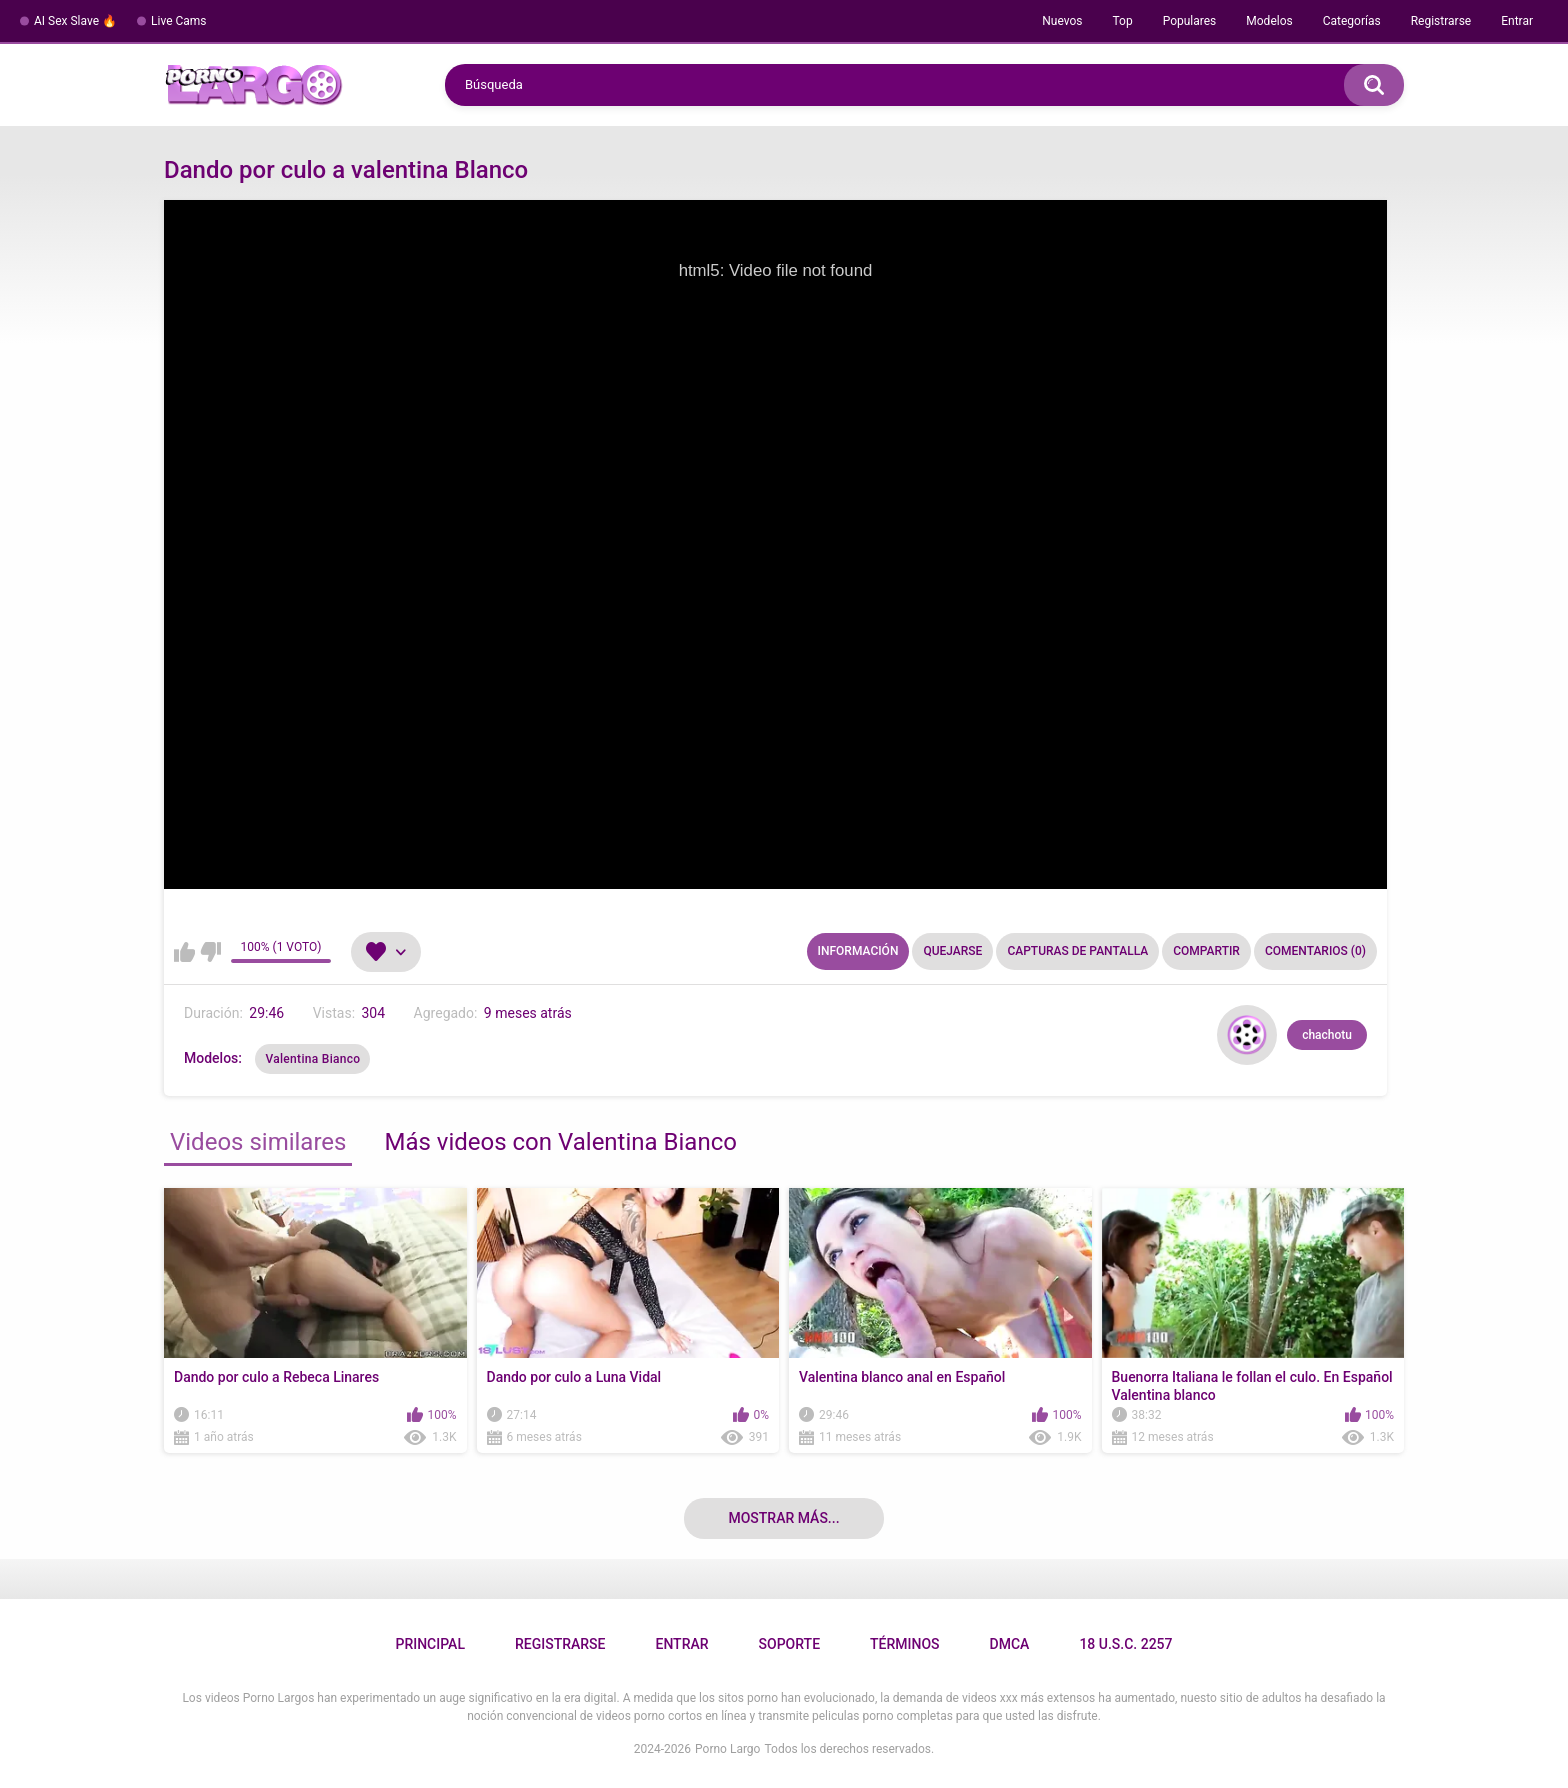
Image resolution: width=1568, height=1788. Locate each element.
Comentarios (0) (1315, 951)
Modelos (1269, 21)
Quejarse (952, 951)
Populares (1190, 21)
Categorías (1352, 21)
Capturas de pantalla (1077, 951)
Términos (905, 1644)
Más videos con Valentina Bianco (560, 1142)
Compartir (1206, 951)
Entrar (1517, 21)
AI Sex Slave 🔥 (75, 21)
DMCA (1010, 1644)
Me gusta (184, 952)
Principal (429, 1644)
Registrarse (1441, 21)
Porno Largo (727, 1749)
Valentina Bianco (312, 1059)
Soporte (789, 1644)
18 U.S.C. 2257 (1125, 1644)
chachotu (1327, 1035)
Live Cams (179, 21)
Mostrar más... (783, 1518)
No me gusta (210, 952)
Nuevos (1062, 21)
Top (1122, 21)
